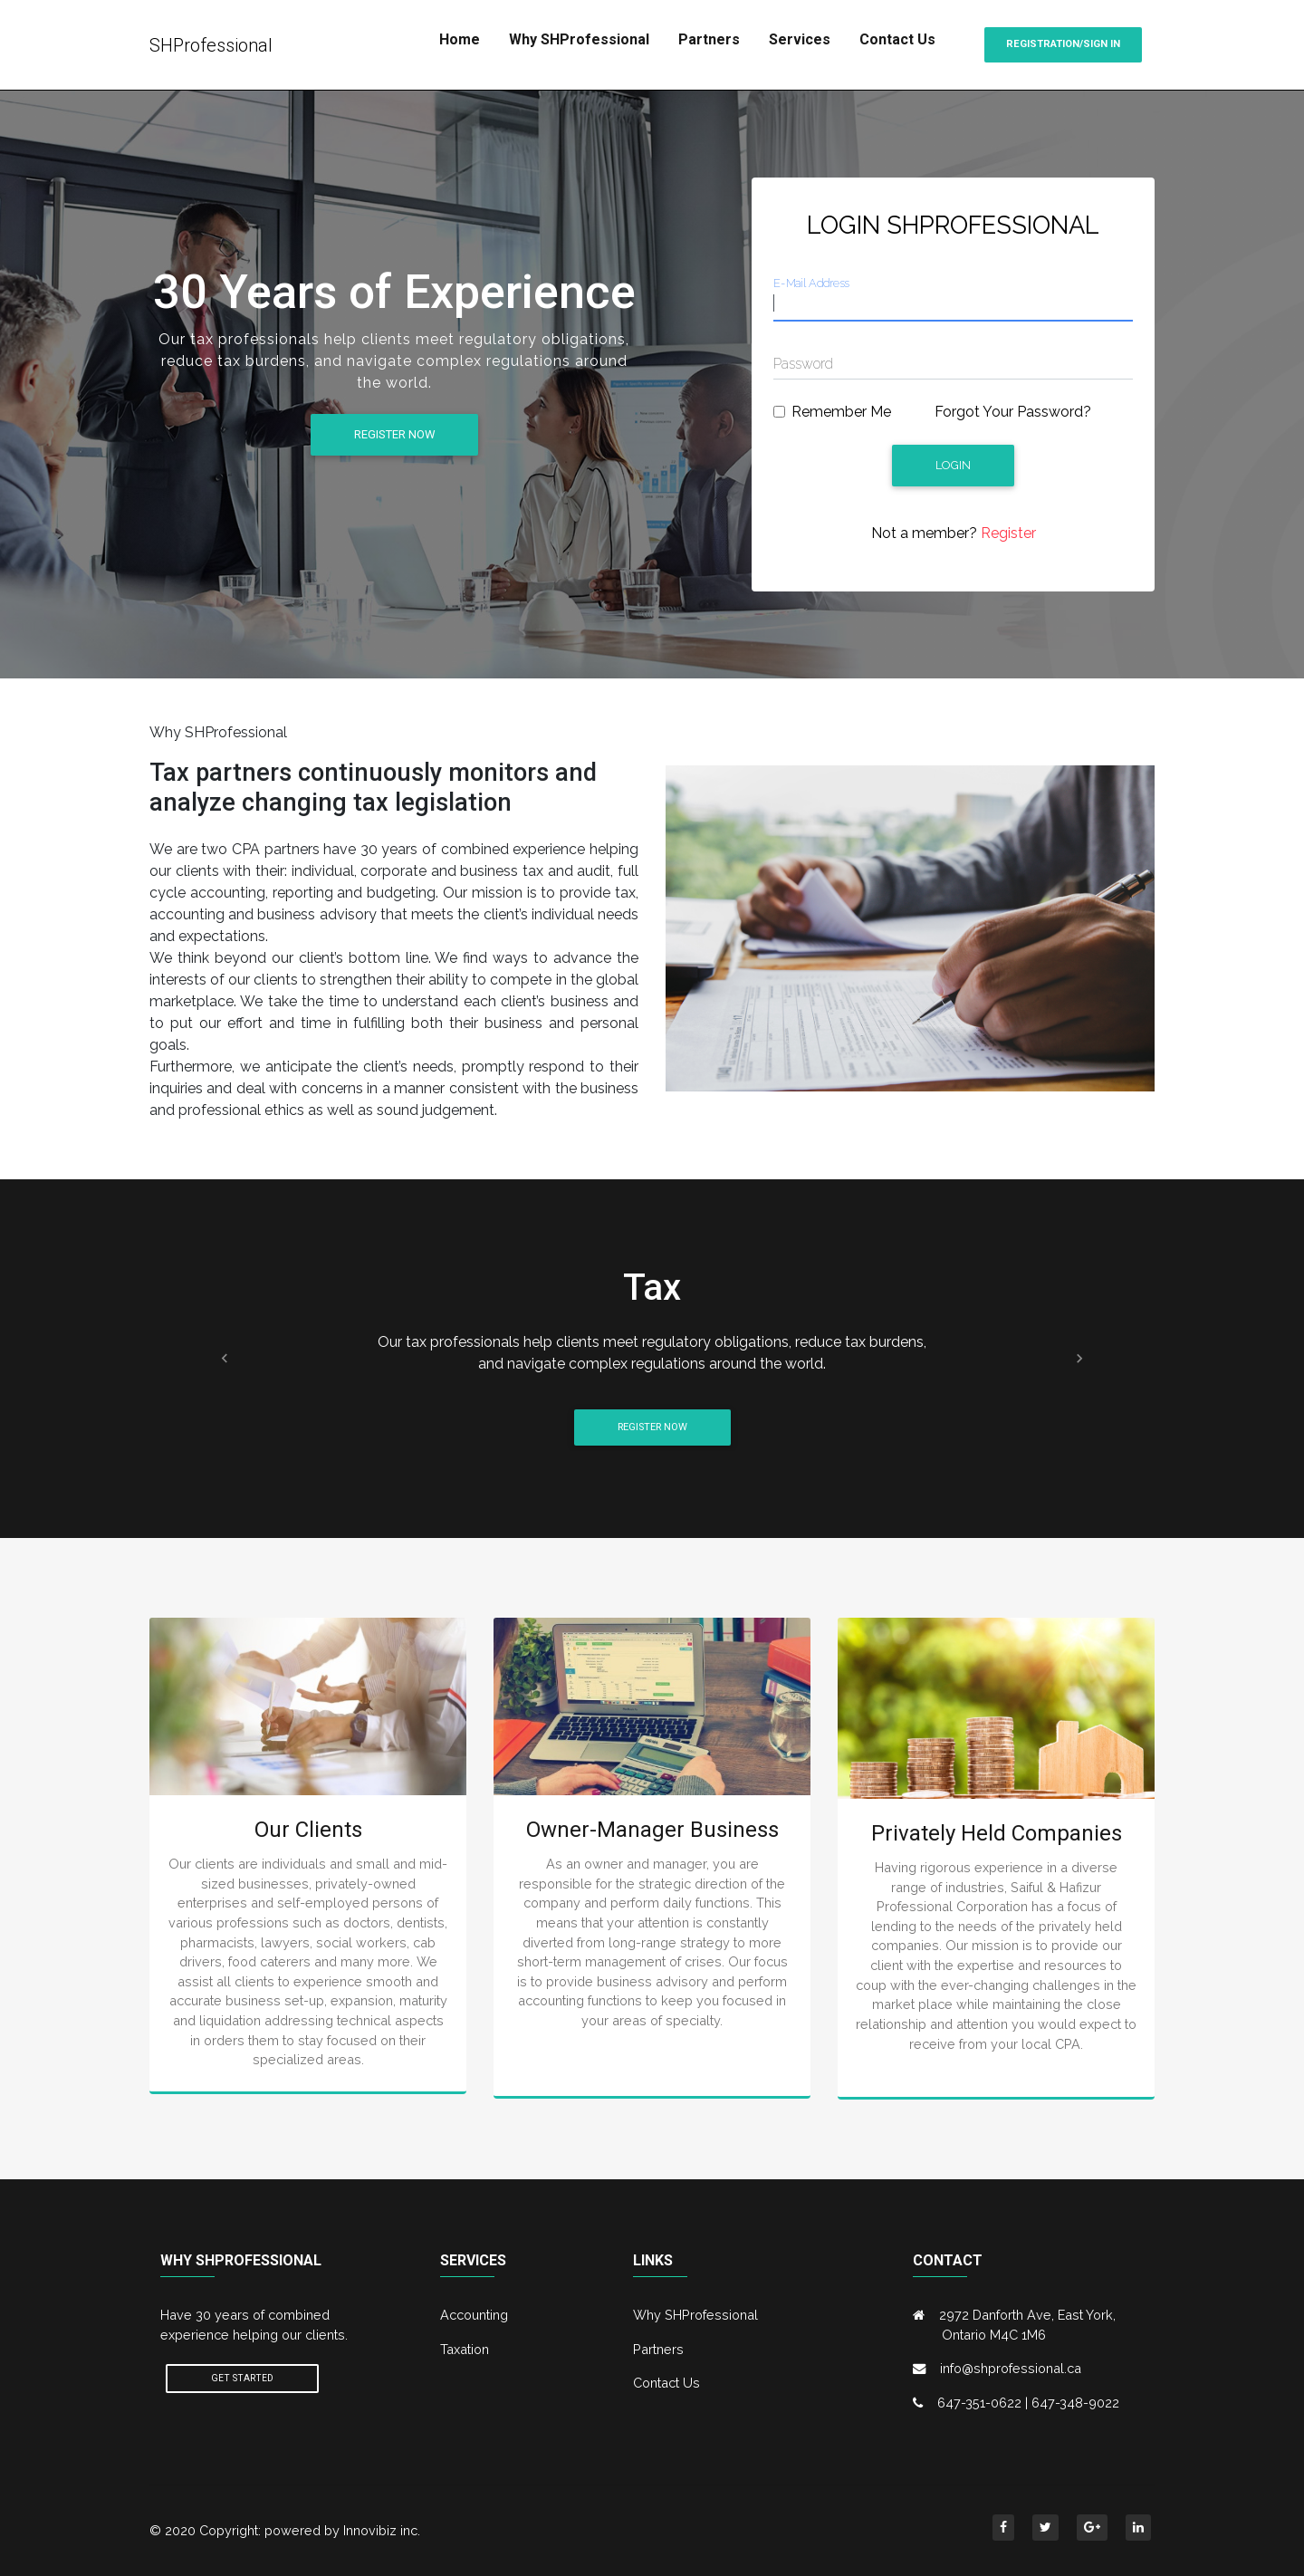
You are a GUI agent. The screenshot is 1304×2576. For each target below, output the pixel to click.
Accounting (474, 2314)
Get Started (242, 2378)
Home (459, 39)
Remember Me (841, 411)
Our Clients (308, 1829)
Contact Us (897, 39)
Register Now (394, 434)
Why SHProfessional (579, 39)
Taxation (464, 2349)
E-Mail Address (811, 283)
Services (799, 39)
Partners (709, 39)
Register (1006, 533)
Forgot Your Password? (1013, 411)
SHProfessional (211, 45)
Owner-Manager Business (652, 1829)
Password (803, 363)
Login (953, 465)
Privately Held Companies (996, 1833)
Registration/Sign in (1063, 44)
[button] (225, 1358)
